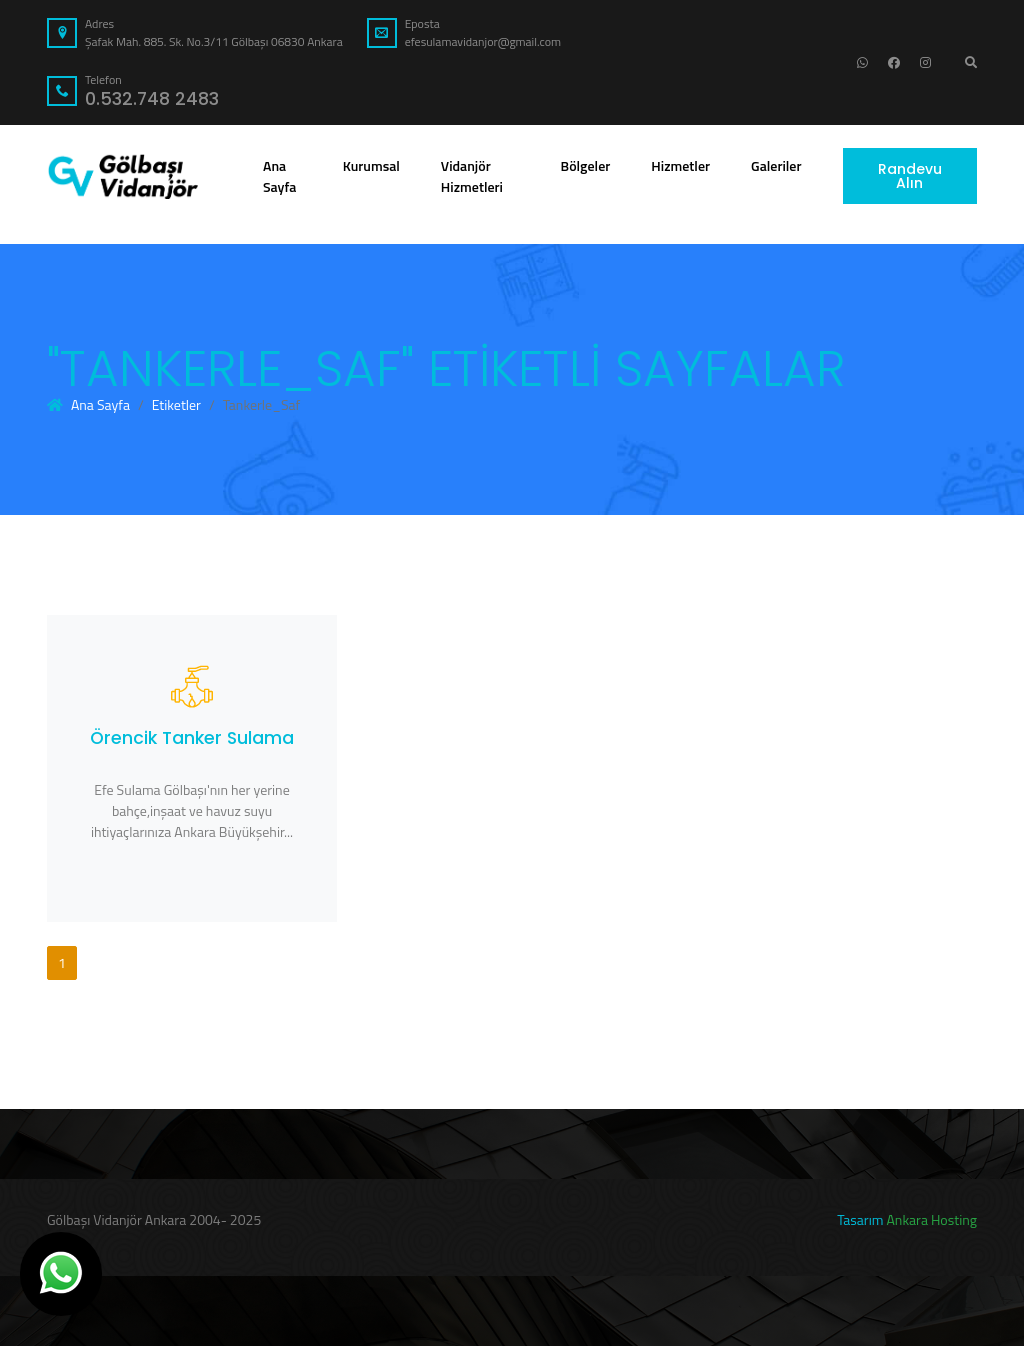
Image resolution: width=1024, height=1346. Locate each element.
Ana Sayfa (279, 176)
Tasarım (860, 1219)
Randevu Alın (910, 176)
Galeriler (780, 165)
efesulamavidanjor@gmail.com (483, 41)
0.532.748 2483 (152, 99)
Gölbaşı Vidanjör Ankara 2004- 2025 (154, 1219)
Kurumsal (375, 165)
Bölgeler (590, 165)
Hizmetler (684, 165)
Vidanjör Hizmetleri (484, 176)
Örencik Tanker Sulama (192, 738)
